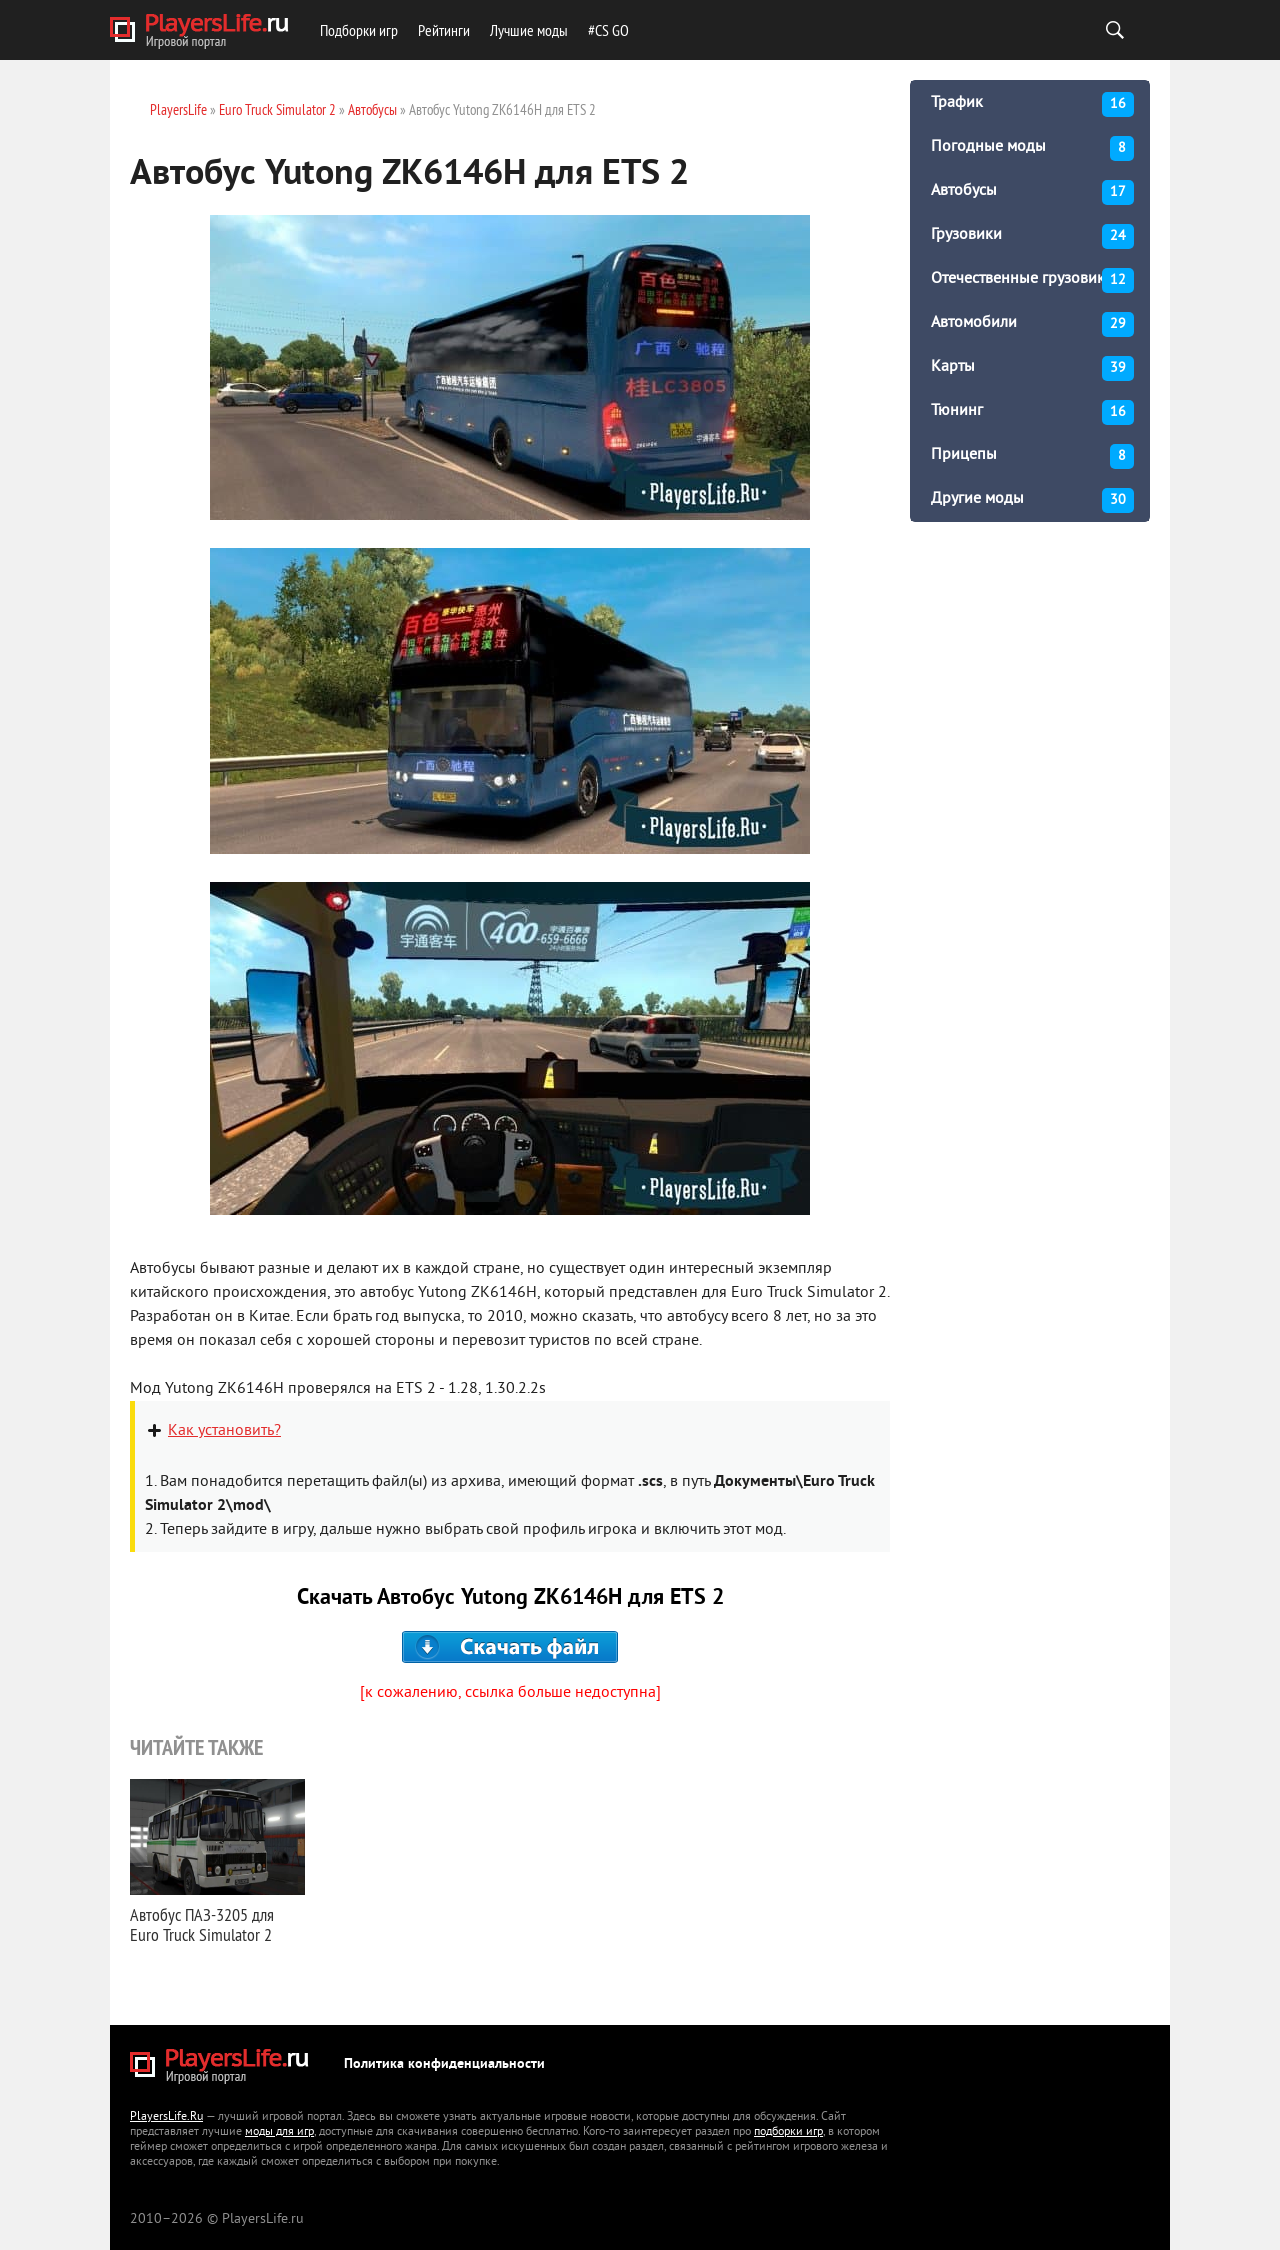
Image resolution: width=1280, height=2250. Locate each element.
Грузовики (1032, 236)
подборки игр (788, 2132)
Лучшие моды (529, 30)
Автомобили (1032, 324)
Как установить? (224, 1431)
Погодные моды (1032, 148)
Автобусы (1032, 192)
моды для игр (279, 2132)
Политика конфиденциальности (444, 2064)
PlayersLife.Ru (166, 2117)
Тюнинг (1032, 412)
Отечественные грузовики (1032, 280)
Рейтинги (444, 30)
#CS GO (608, 30)
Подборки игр (359, 30)
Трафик (1032, 104)
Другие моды (1032, 500)
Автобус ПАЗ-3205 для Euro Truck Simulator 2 (202, 1924)
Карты (1032, 368)
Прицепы (1032, 456)
